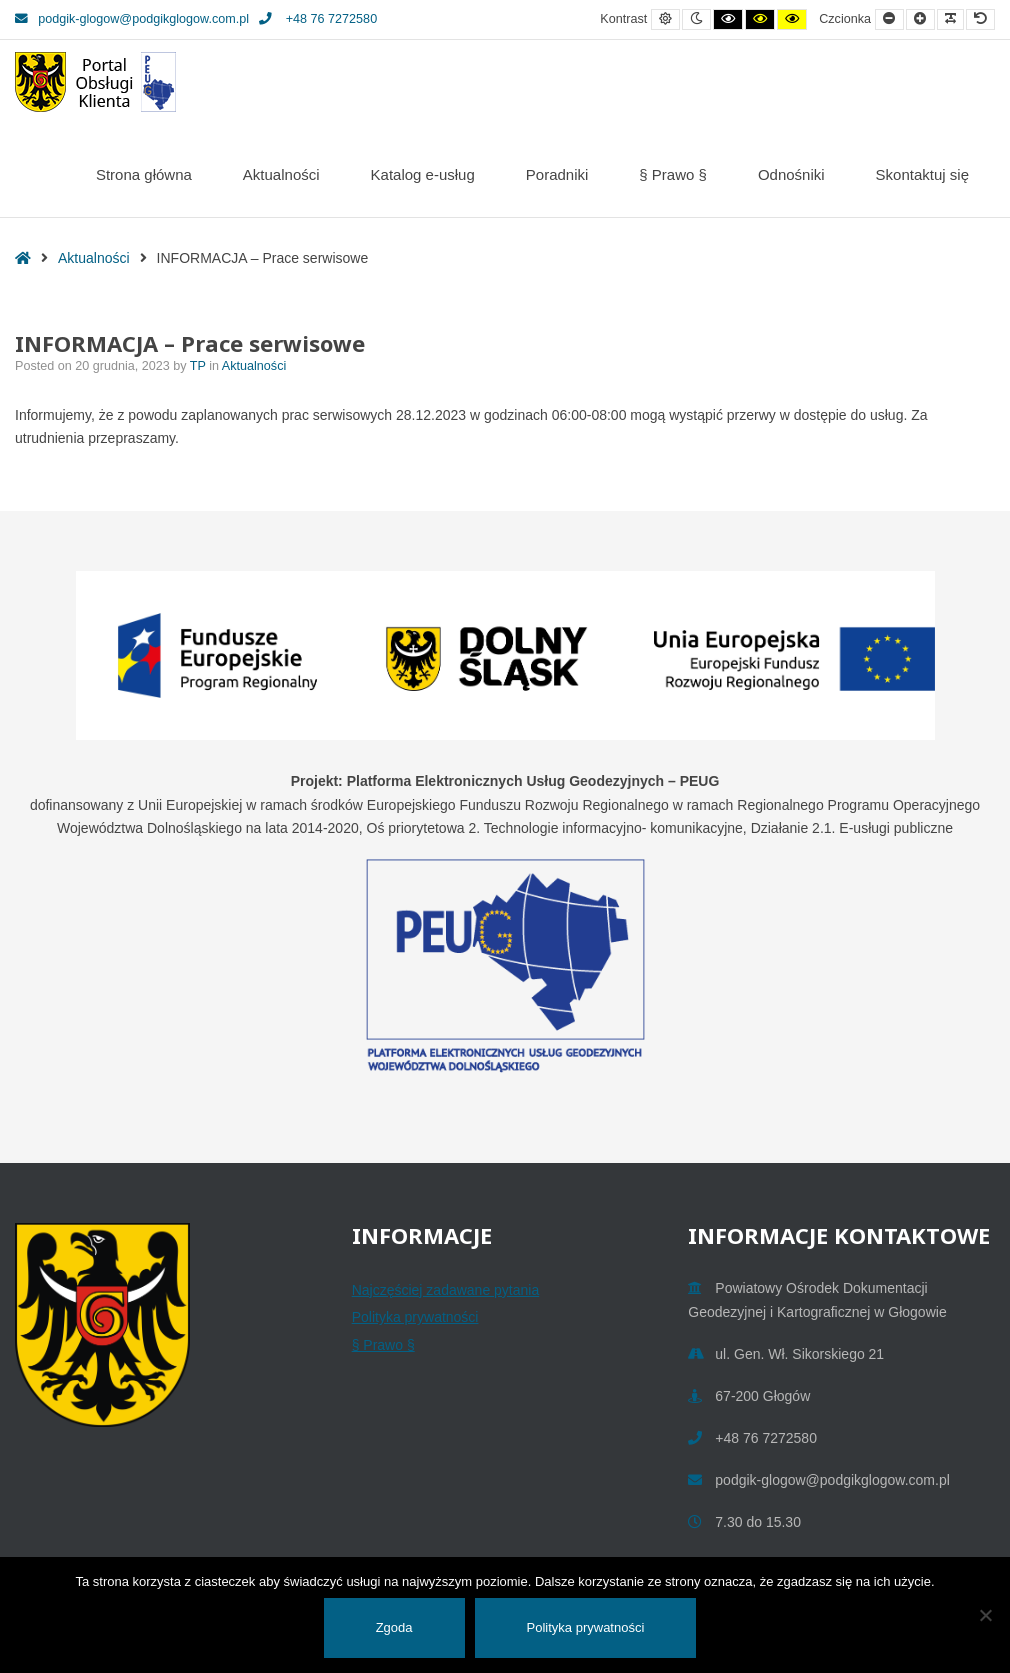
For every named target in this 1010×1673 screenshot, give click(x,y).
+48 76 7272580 (318, 19)
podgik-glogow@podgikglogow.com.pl (132, 19)
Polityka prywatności (415, 1317)
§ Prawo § (673, 174)
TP (199, 366)
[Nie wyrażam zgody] (985, 1615)
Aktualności (281, 174)
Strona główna (144, 174)
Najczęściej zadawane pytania (446, 1290)
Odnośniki (791, 174)
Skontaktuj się (922, 174)
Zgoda (394, 1627)
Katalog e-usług (423, 174)
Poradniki (557, 174)
